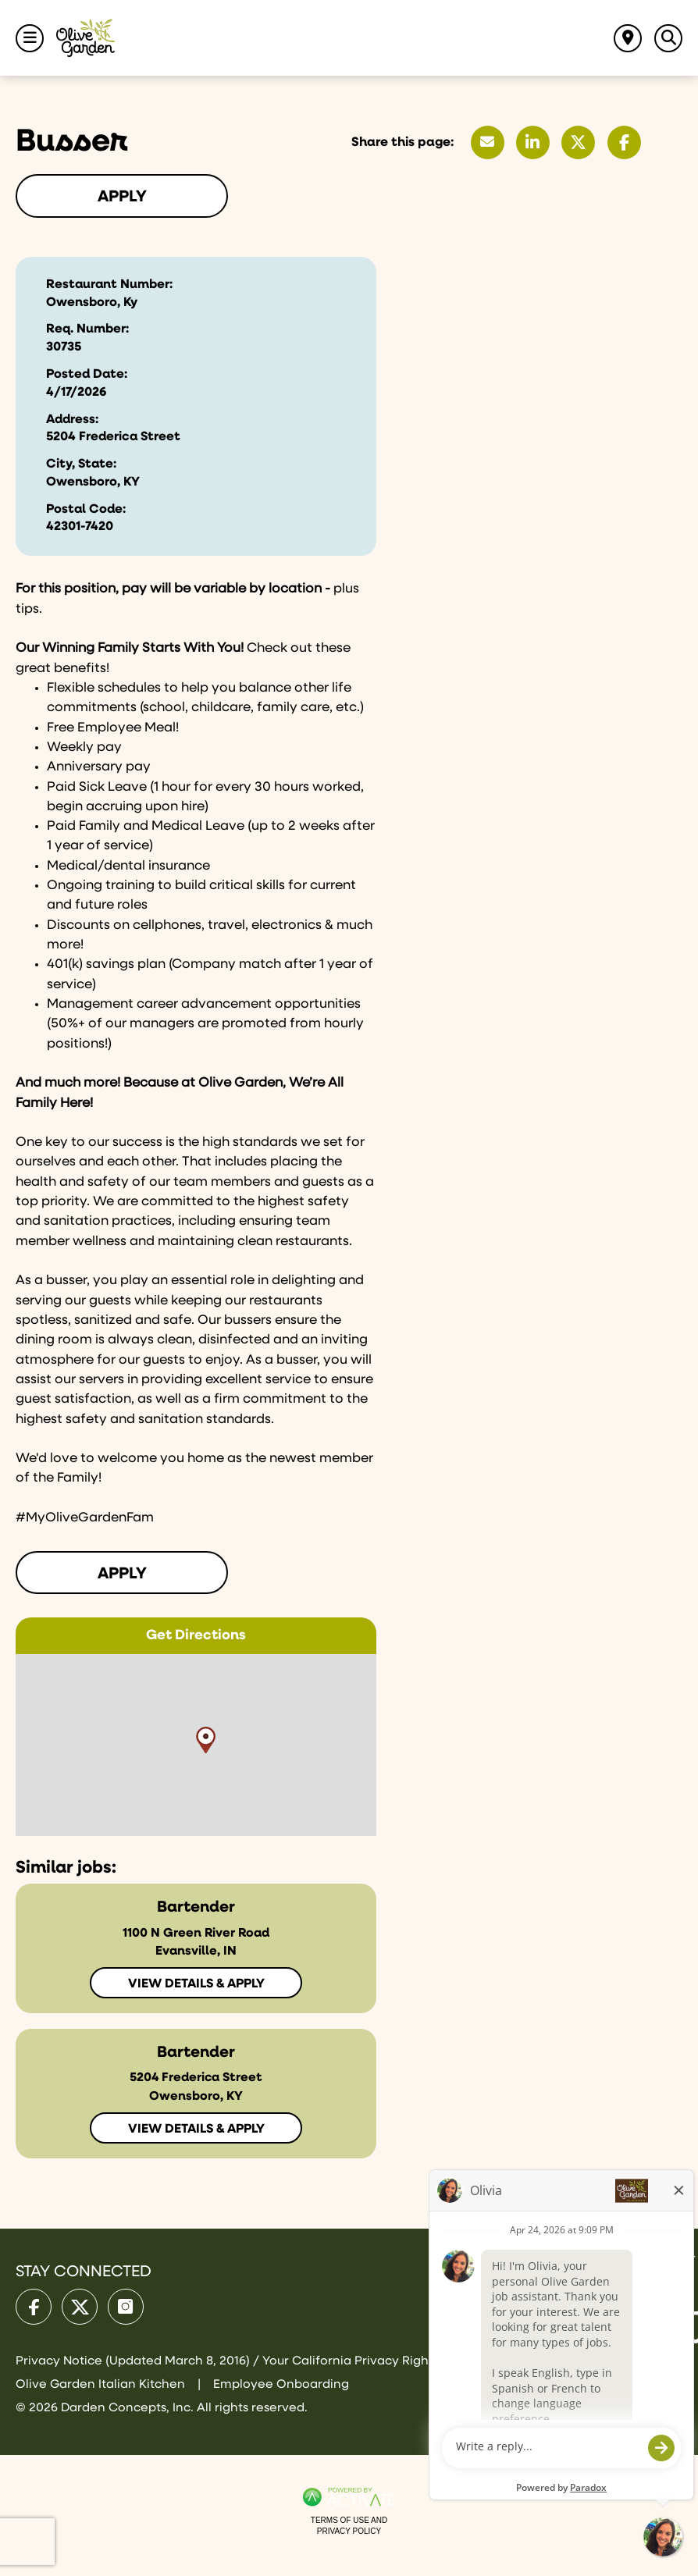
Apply (122, 197)
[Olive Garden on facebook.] (34, 2307)
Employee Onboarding (281, 2384)
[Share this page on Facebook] (624, 142)
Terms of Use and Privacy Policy (349, 2525)
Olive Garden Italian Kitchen (102, 2384)
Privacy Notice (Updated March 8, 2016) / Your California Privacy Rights (229, 2361)
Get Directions (196, 1635)
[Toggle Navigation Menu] (30, 38)
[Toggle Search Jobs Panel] (668, 38)
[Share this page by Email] (487, 142)
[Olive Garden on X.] (80, 2307)
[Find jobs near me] (628, 38)
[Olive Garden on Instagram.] (126, 2307)
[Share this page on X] (578, 142)
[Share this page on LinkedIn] (533, 142)
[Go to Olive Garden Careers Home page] (85, 38)
